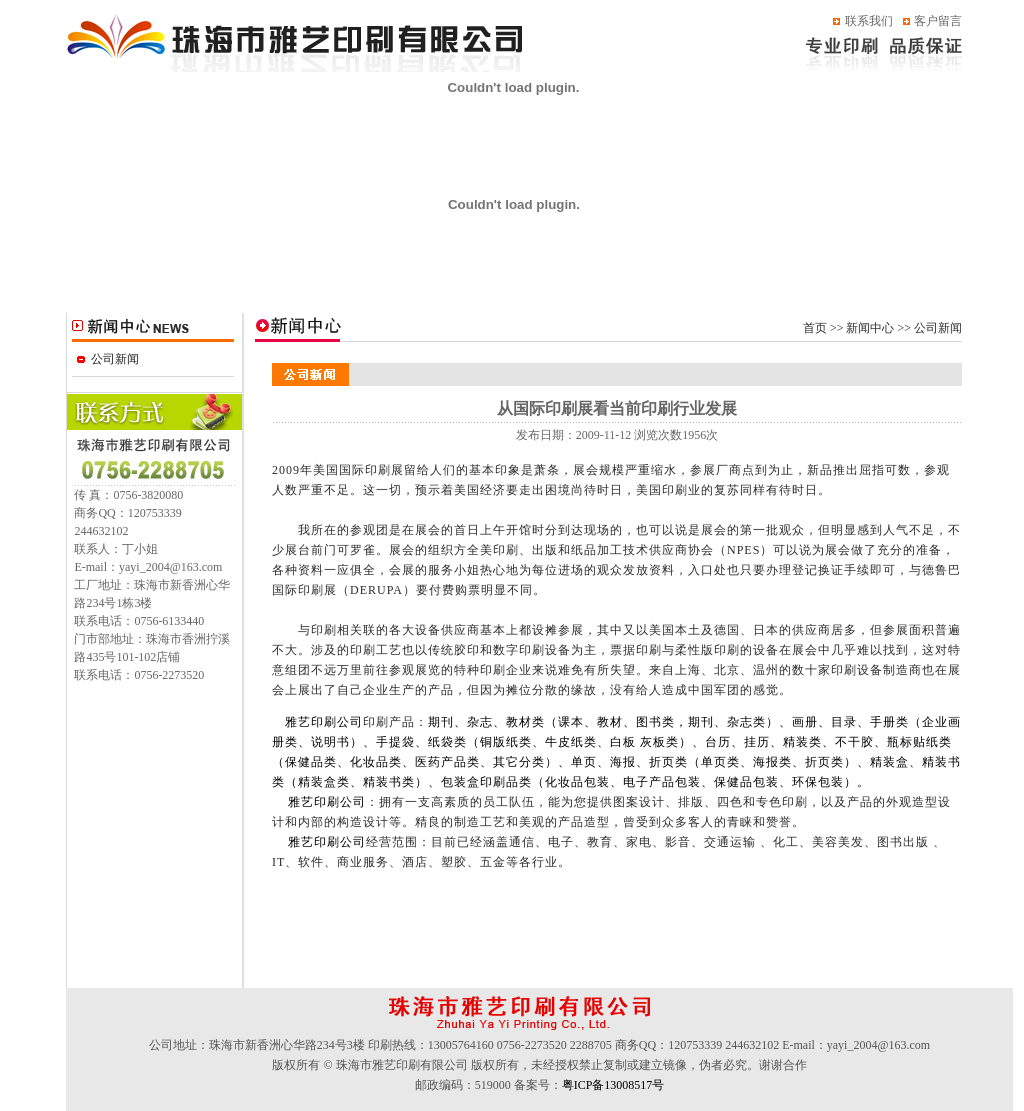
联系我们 (869, 21)
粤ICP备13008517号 (613, 1085)
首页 (815, 328)
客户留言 (938, 21)
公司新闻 (115, 359)
